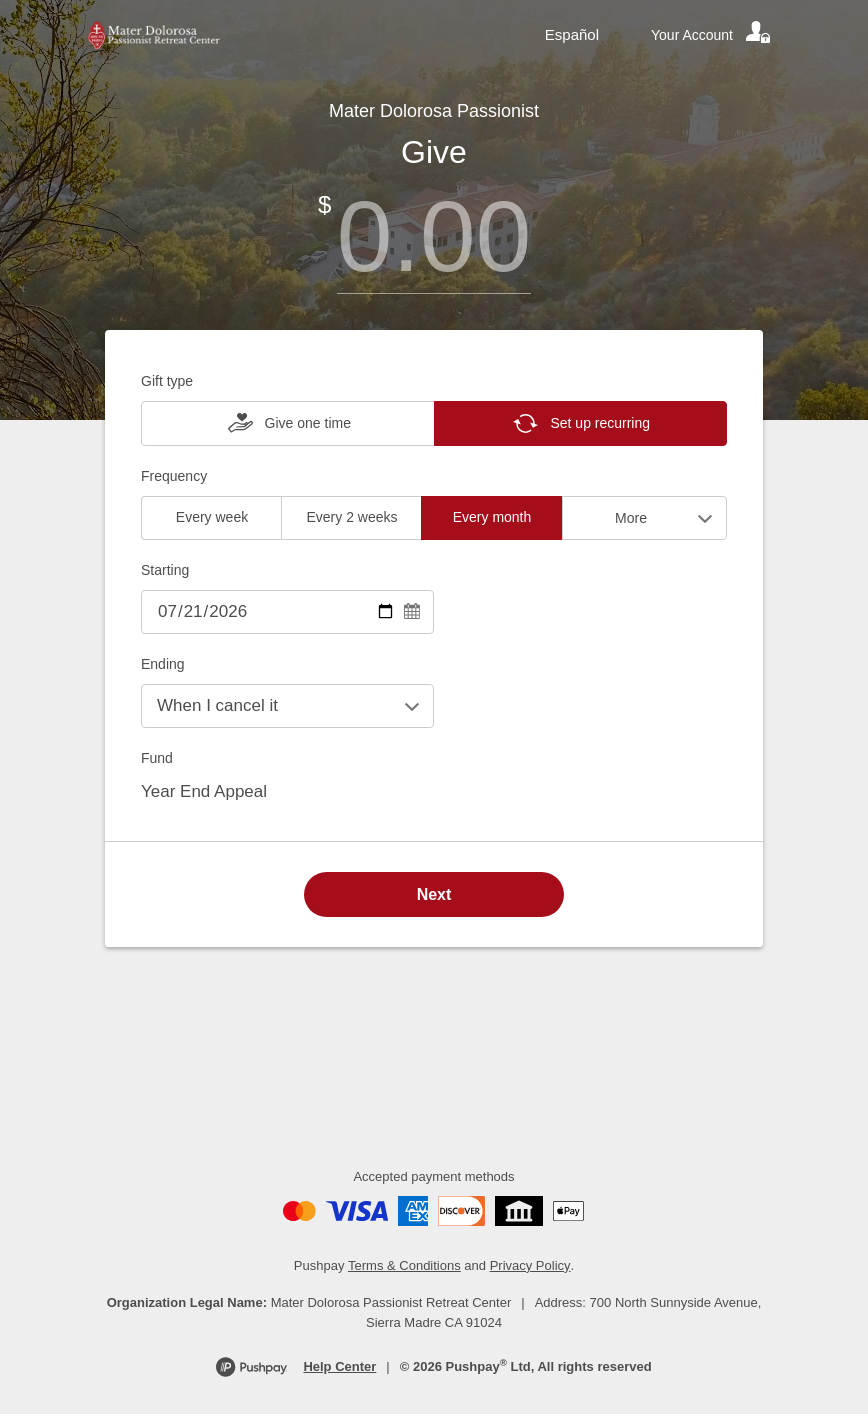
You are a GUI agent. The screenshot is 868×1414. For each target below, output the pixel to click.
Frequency (174, 476)
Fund (157, 758)
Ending (163, 664)
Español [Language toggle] (572, 34)
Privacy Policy (530, 1265)
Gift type (167, 381)
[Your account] (712, 35)
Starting (165, 570)
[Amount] (434, 236)
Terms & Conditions (404, 1265)
